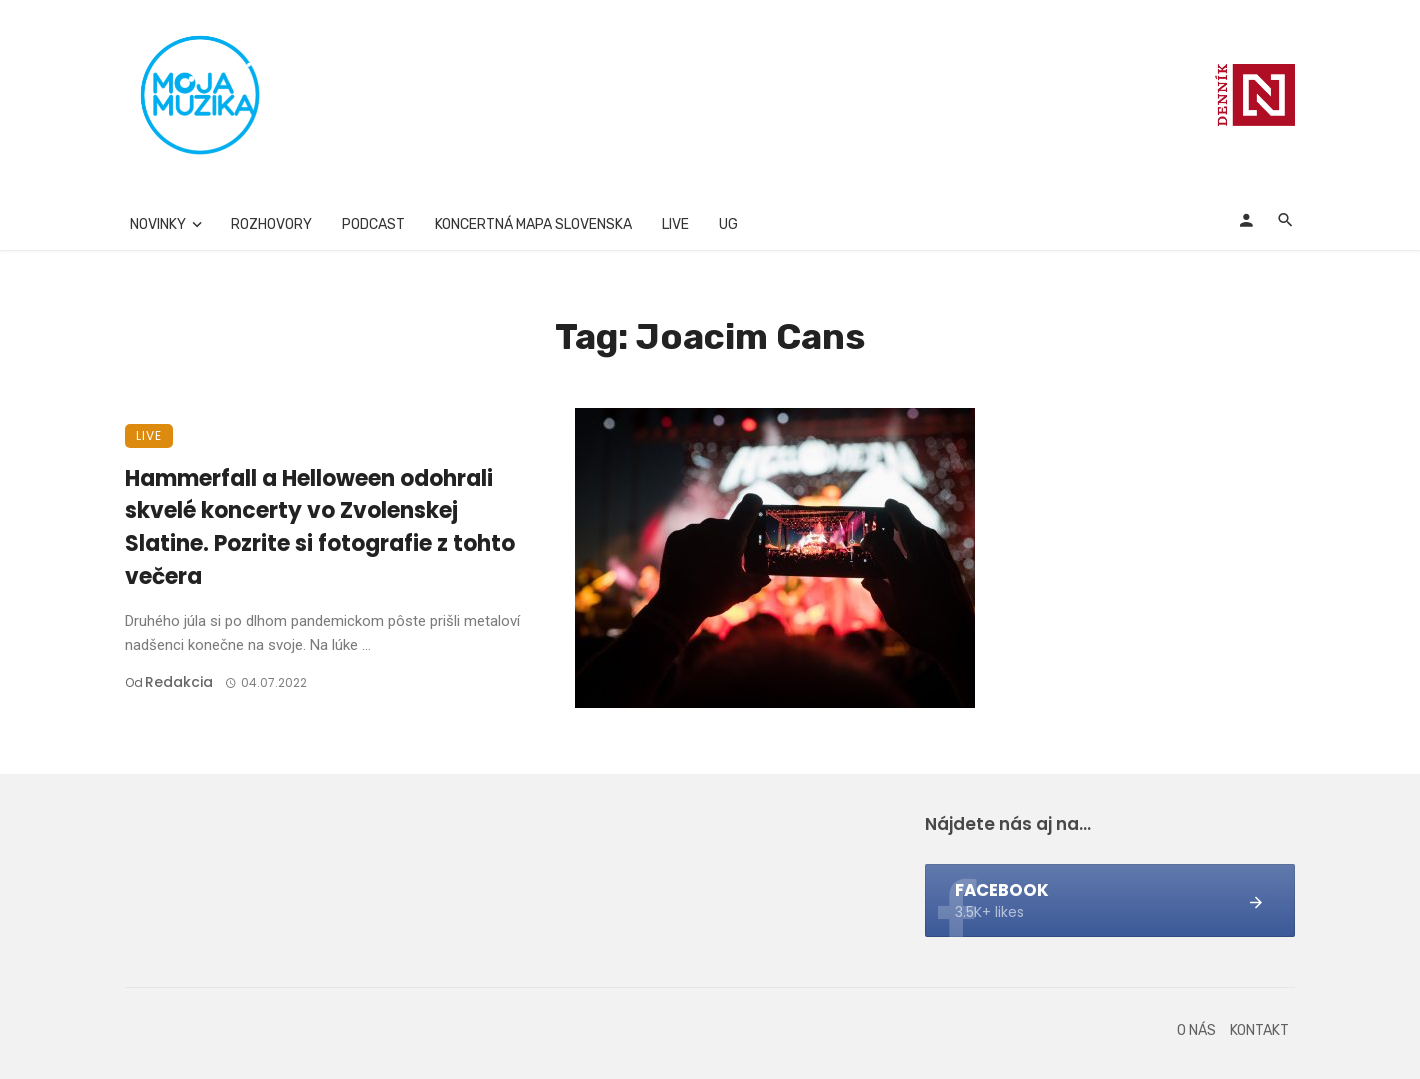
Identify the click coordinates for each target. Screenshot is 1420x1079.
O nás (1196, 1030)
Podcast (373, 224)
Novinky (158, 224)
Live (675, 224)
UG (728, 224)
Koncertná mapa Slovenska (533, 224)
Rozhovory (271, 224)
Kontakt (1259, 1030)
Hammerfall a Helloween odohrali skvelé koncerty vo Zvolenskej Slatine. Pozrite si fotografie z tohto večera (320, 527)
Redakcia (179, 682)
